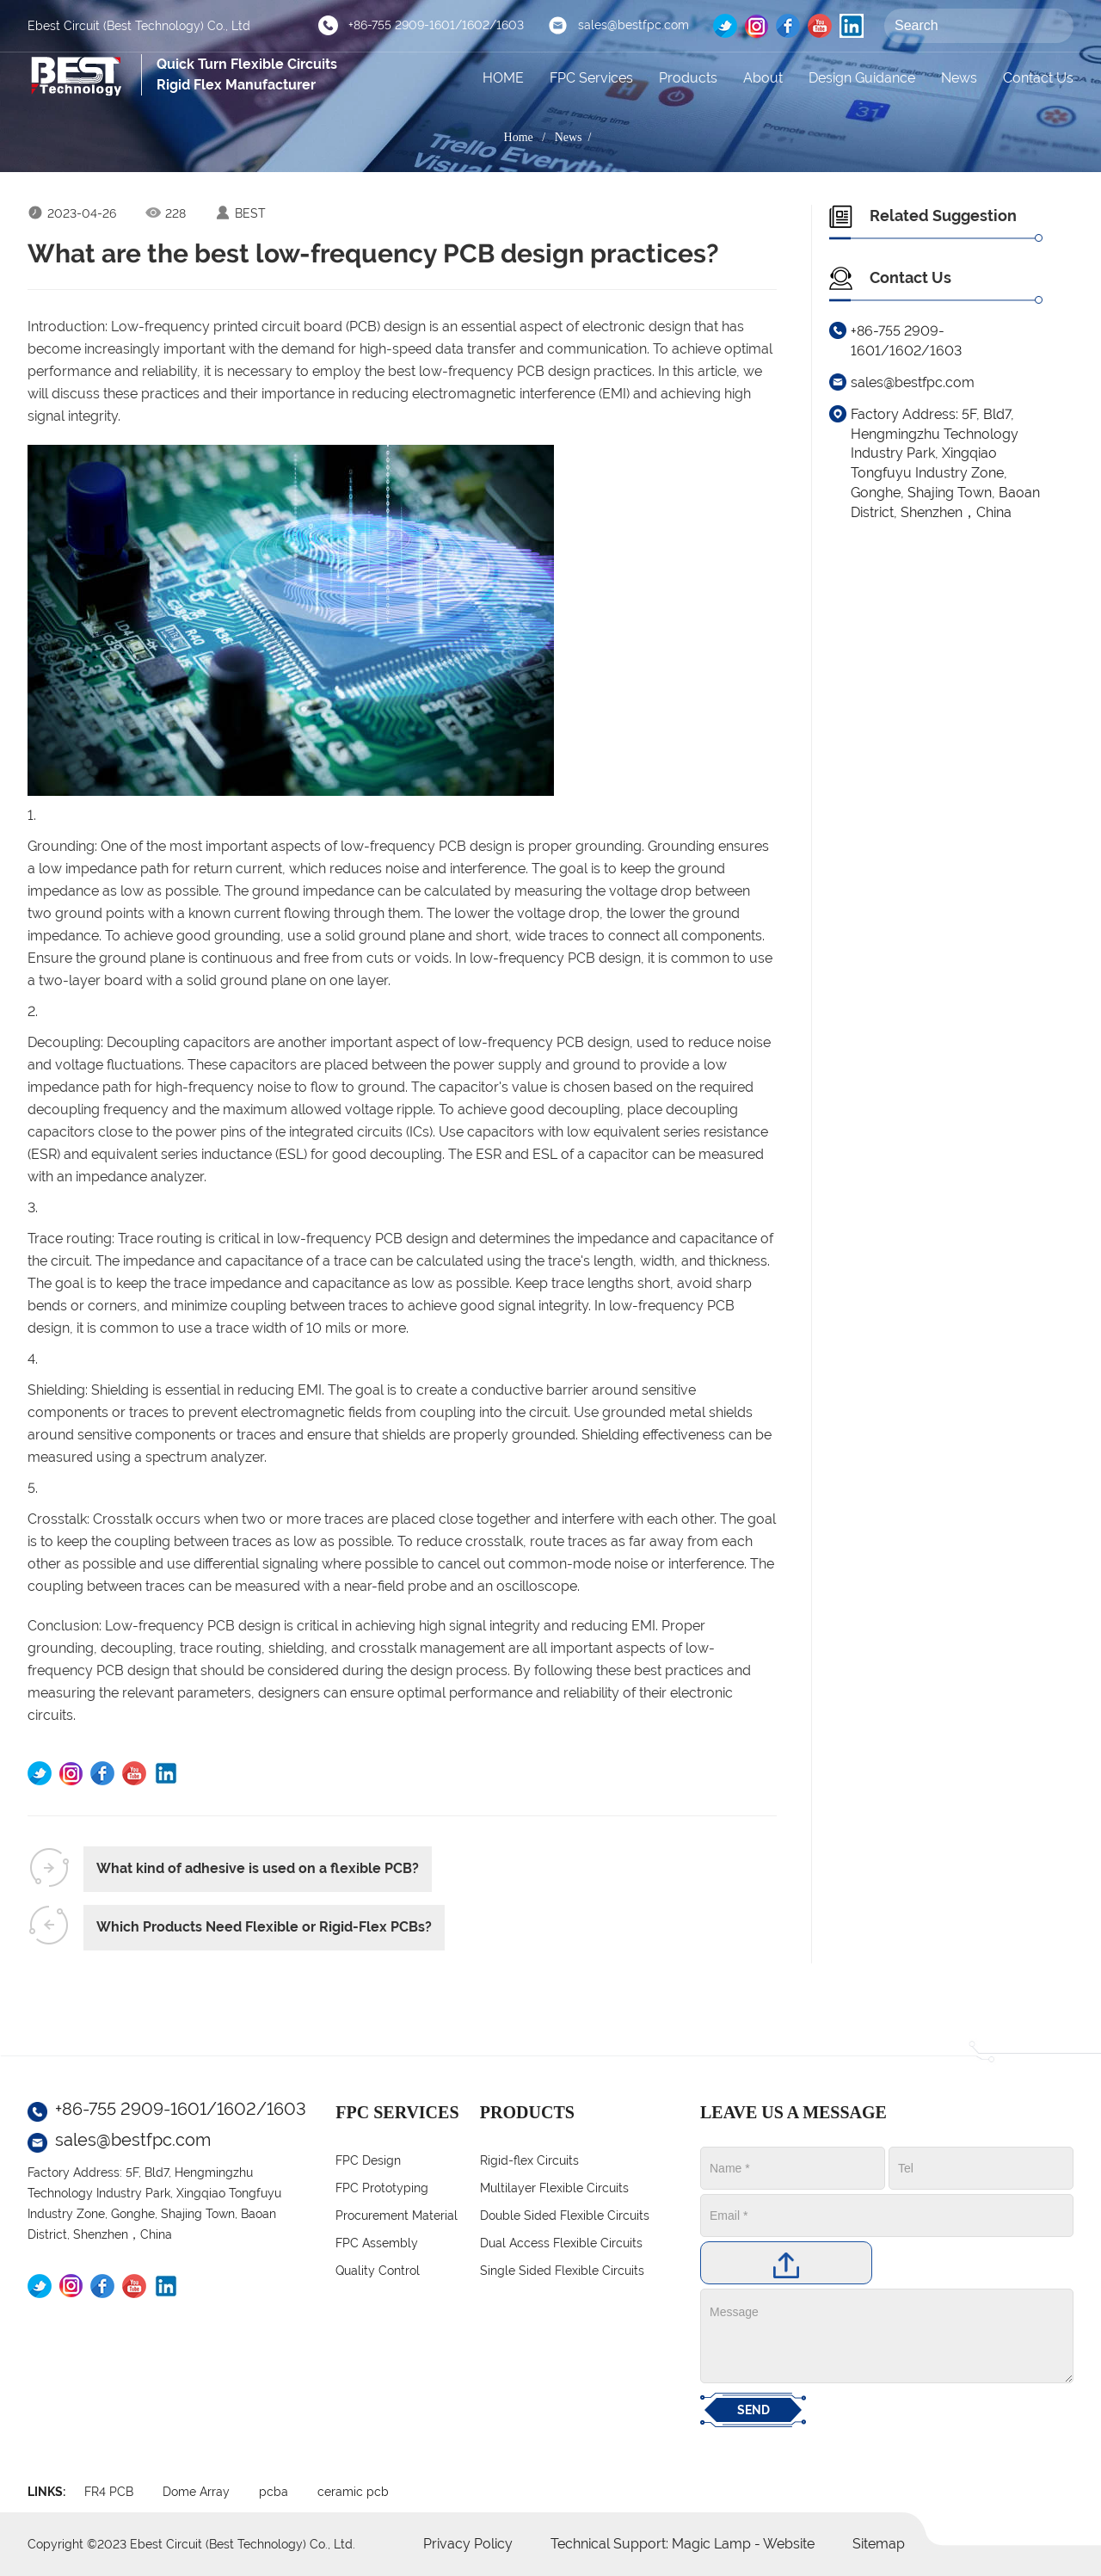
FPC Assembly (376, 2243)
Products (688, 78)
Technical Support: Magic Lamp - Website (684, 2544)
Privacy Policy (468, 2544)
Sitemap (878, 2544)
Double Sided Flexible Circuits (564, 2215)
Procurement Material (396, 2215)
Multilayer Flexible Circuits (554, 2188)
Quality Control (377, 2270)
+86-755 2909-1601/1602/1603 (436, 25)
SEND (753, 2410)
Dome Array (196, 2492)
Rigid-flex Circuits (529, 2160)
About (763, 78)
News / (576, 137)
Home (518, 137)
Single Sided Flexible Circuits (562, 2270)
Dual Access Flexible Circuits (561, 2243)
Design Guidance (862, 78)
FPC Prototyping (381, 2188)
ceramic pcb (353, 2492)
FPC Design (368, 2160)
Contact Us (1038, 78)
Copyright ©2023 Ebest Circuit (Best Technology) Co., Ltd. (191, 2544)
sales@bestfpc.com (633, 25)
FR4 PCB (108, 2492)
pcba (273, 2492)
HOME (503, 78)
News (959, 78)
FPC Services (591, 78)
